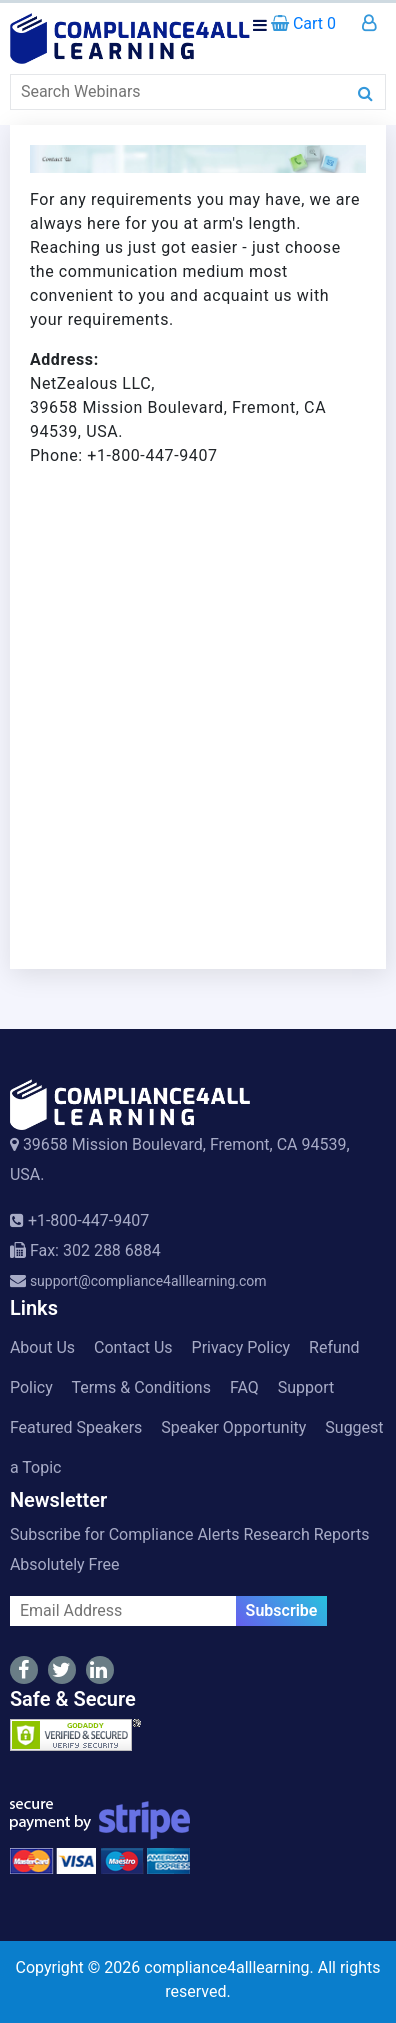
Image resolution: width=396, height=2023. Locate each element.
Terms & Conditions (141, 1387)
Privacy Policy (241, 1347)
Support (306, 1387)
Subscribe (282, 1610)
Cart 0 (303, 23)
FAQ (244, 1387)
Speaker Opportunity (233, 1427)
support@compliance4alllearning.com (148, 1281)
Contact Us (133, 1347)
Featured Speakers (76, 1427)
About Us (42, 1347)
